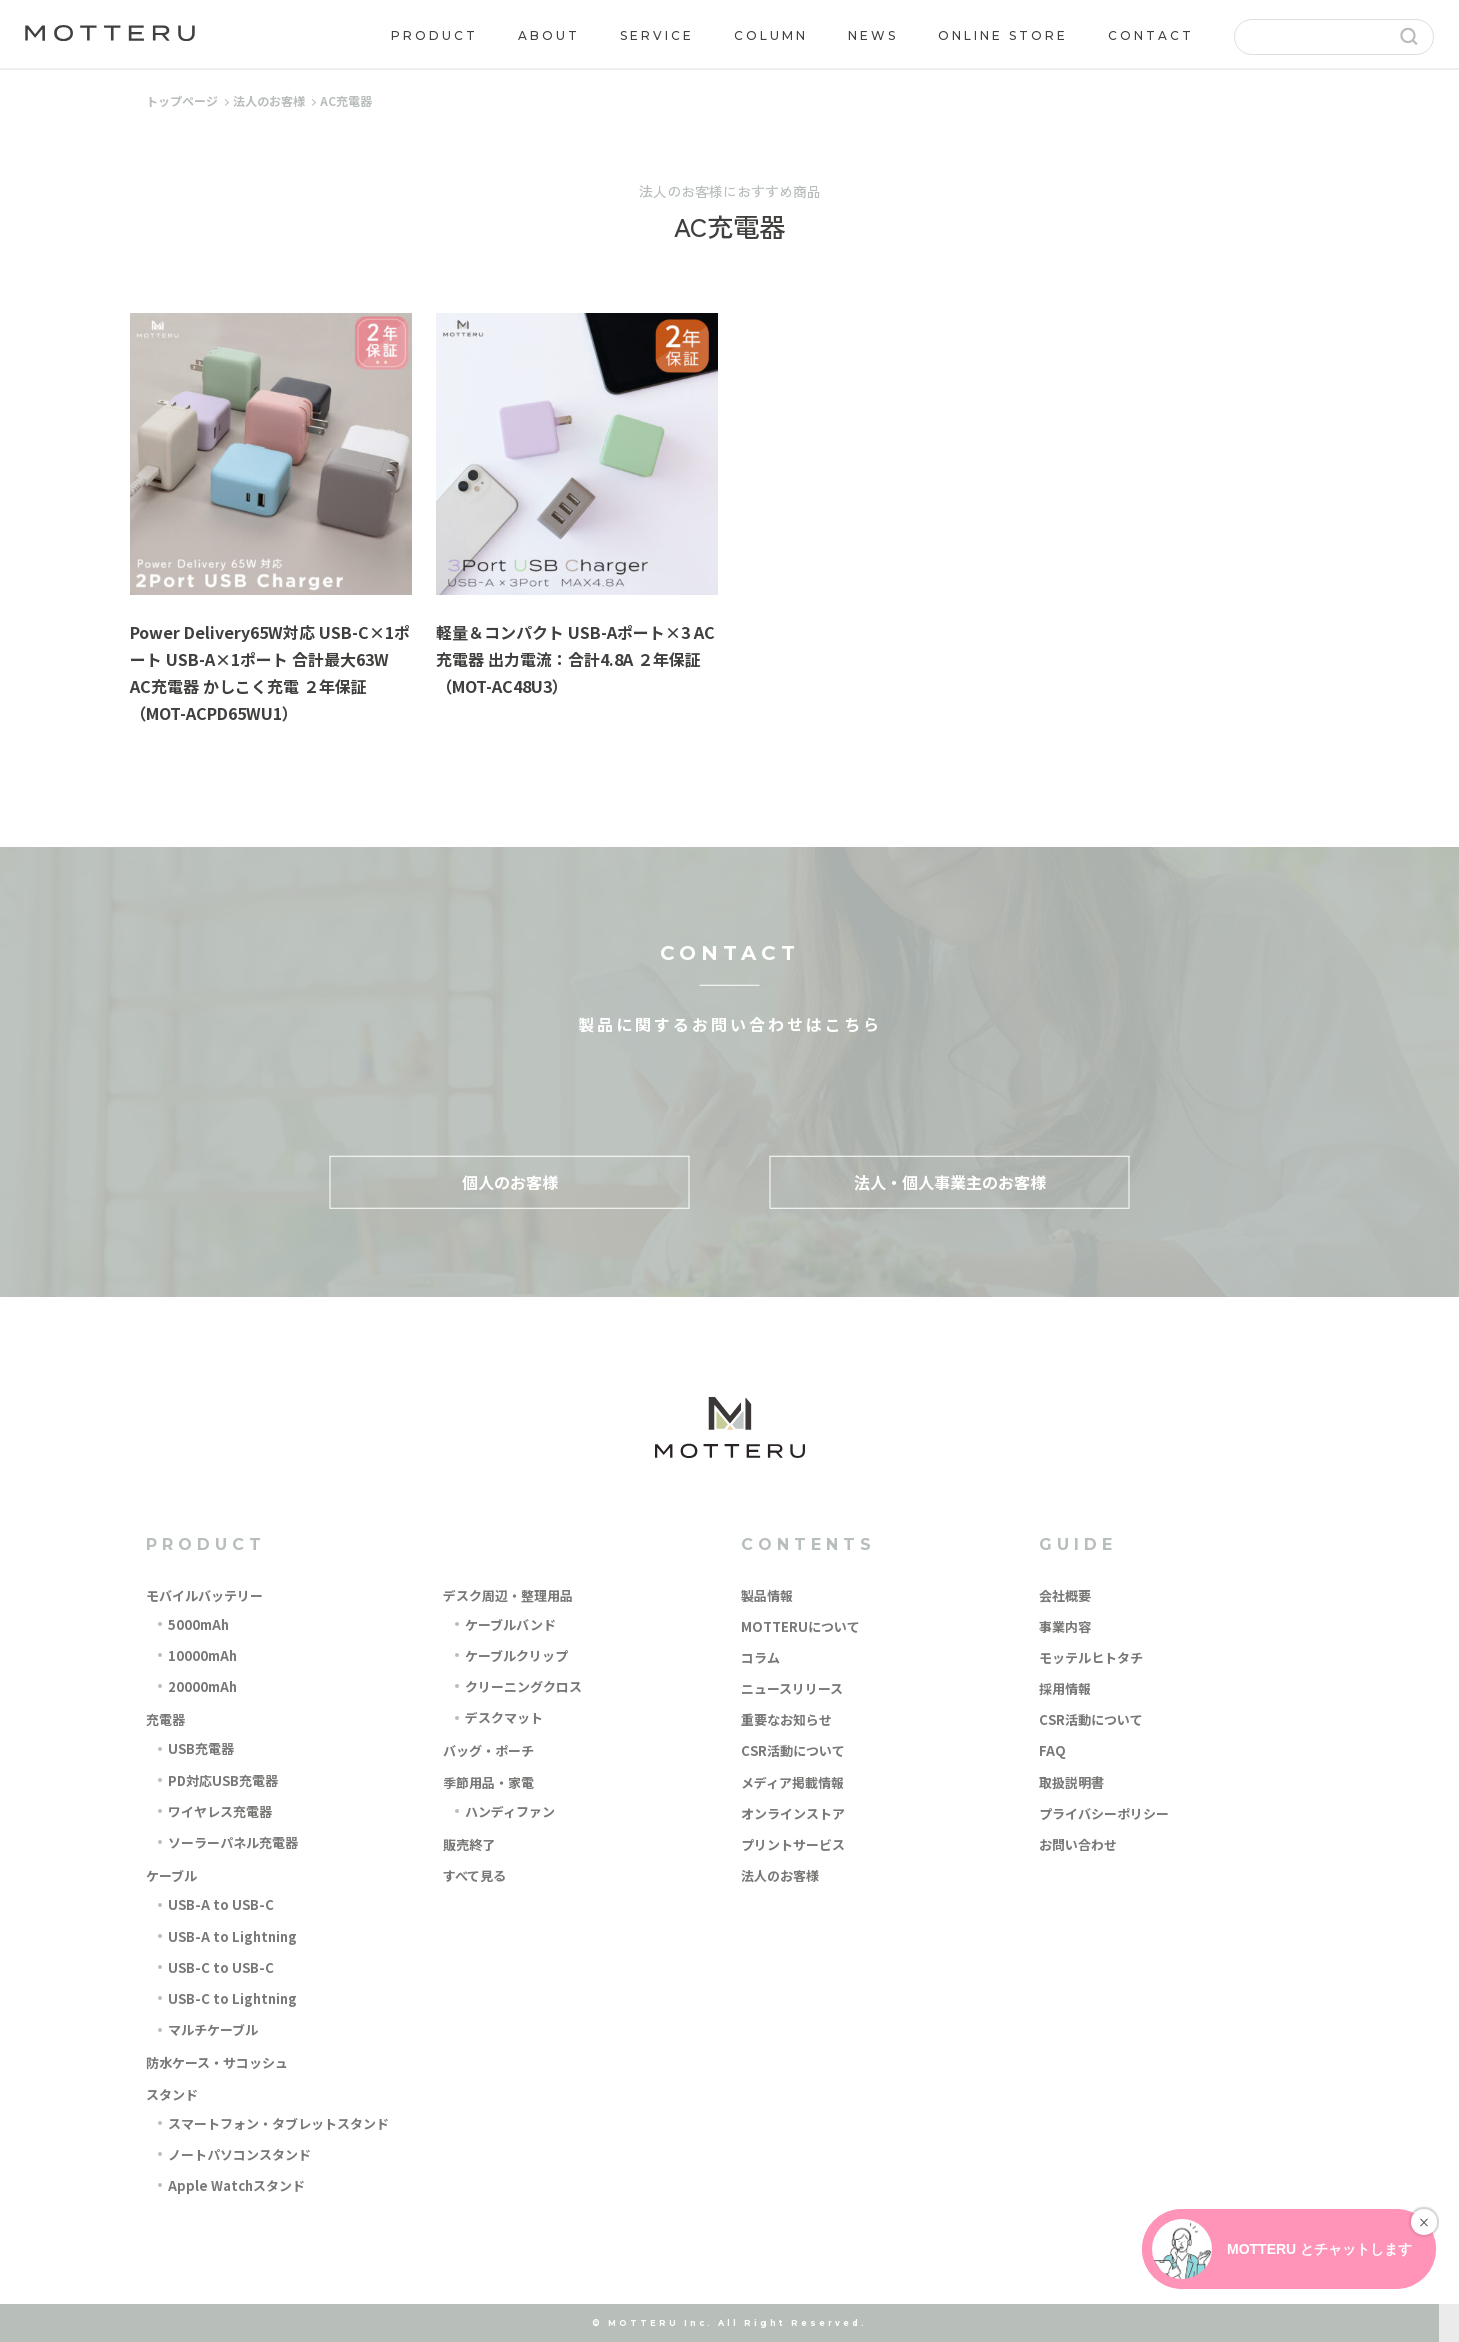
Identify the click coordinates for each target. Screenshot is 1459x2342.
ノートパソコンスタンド (239, 2154)
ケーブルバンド (510, 1624)
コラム (760, 1657)
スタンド (172, 2094)
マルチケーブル (213, 2029)
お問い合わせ (1078, 1844)
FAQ (1052, 1750)
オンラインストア (793, 1813)
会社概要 (1065, 1595)
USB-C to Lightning (232, 1998)
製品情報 (767, 1595)
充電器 (165, 1719)
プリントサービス (793, 1844)
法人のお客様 (269, 100)
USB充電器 (201, 1748)
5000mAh (198, 1624)
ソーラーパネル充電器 (233, 1842)
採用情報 (1065, 1688)
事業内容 (1065, 1626)
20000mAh (202, 1686)
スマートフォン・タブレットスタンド (278, 2123)
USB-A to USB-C (221, 1904)
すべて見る (474, 1875)
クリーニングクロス (523, 1686)
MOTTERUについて (800, 1626)
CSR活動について (793, 1750)
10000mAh (202, 1655)
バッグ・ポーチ (488, 1750)
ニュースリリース (792, 1688)
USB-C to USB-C (221, 1967)
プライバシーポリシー (1104, 1813)
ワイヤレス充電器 (220, 1811)
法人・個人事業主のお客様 (950, 1181)
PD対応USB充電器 (223, 1780)
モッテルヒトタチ (1091, 1657)
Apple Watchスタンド (236, 2185)
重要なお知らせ (786, 1719)
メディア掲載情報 (792, 1782)
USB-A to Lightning (232, 1936)
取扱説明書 (1071, 1782)
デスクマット (504, 1717)
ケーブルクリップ (516, 1655)
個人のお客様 (510, 1181)
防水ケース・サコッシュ (217, 2062)
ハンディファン (510, 1811)
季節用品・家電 (488, 1782)
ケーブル (171, 1875)
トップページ (182, 100)
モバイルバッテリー (204, 1595)
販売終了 (469, 1844)
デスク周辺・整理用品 (508, 1595)
